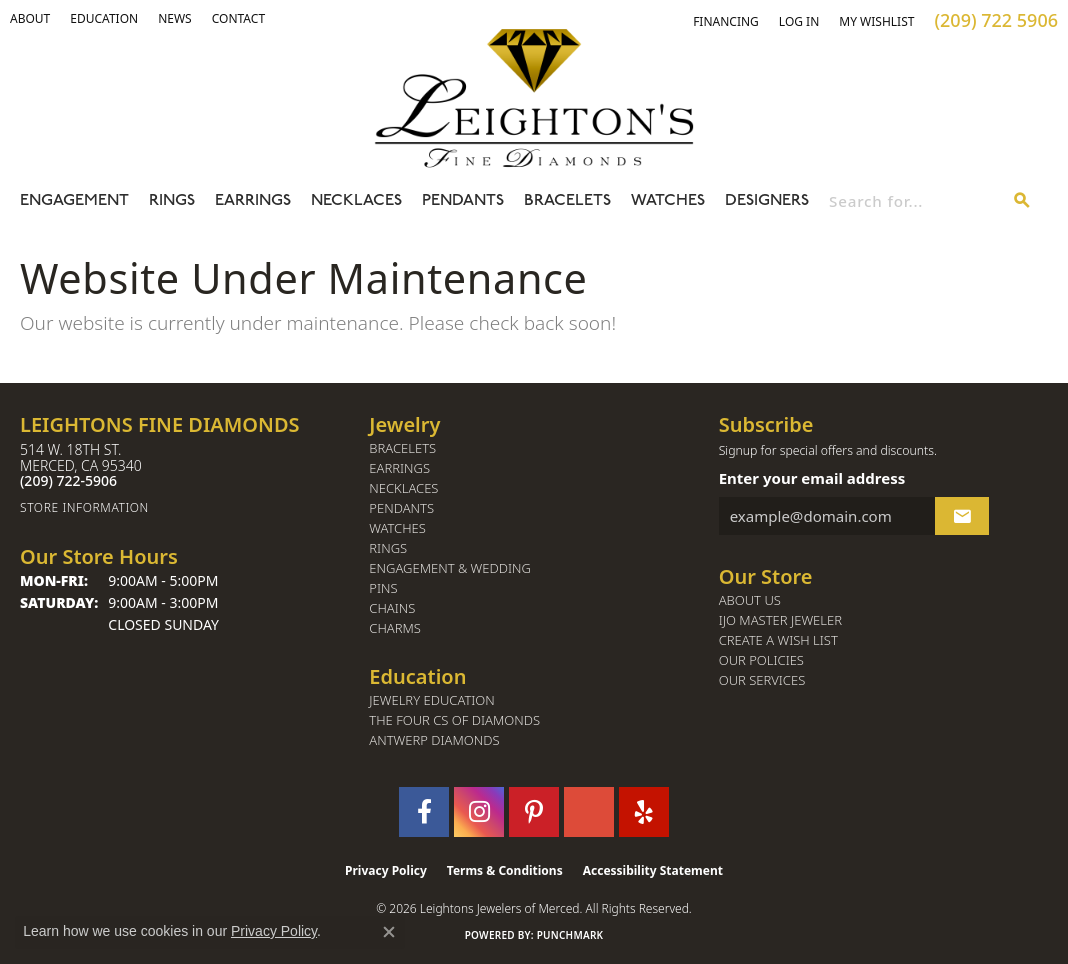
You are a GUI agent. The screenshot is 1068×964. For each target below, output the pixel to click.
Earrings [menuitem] (399, 468)
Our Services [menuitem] (762, 680)
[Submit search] (1022, 201)
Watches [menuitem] (397, 528)
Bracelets (567, 201)
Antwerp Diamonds (434, 740)
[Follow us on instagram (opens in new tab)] (479, 812)
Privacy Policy (386, 870)
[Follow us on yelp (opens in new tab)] (644, 812)
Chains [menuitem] (392, 608)
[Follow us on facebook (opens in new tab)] (424, 812)
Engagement (74, 201)
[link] (104, 19)
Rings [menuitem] (388, 548)
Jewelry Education (431, 700)
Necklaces (356, 201)
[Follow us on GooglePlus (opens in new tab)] (589, 812)
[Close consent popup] (389, 932)
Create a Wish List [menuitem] (778, 640)
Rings (172, 201)
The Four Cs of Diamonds (454, 720)
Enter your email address (812, 478)
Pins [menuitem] (383, 588)
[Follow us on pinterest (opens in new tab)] (534, 812)
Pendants (463, 201)
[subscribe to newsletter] (962, 516)
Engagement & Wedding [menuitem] (450, 568)
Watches (668, 201)
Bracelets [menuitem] (402, 448)
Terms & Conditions (505, 870)
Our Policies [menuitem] (761, 660)
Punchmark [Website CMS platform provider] (570, 935)
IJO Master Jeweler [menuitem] (780, 620)
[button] (30, 19)
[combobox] (913, 201)
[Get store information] (184, 507)
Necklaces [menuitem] (403, 488)
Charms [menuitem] (395, 628)
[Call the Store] (68, 480)
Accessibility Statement (653, 870)
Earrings (253, 201)
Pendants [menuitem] (401, 508)
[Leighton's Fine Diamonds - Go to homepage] (534, 98)
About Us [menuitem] (750, 600)
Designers (767, 201)
